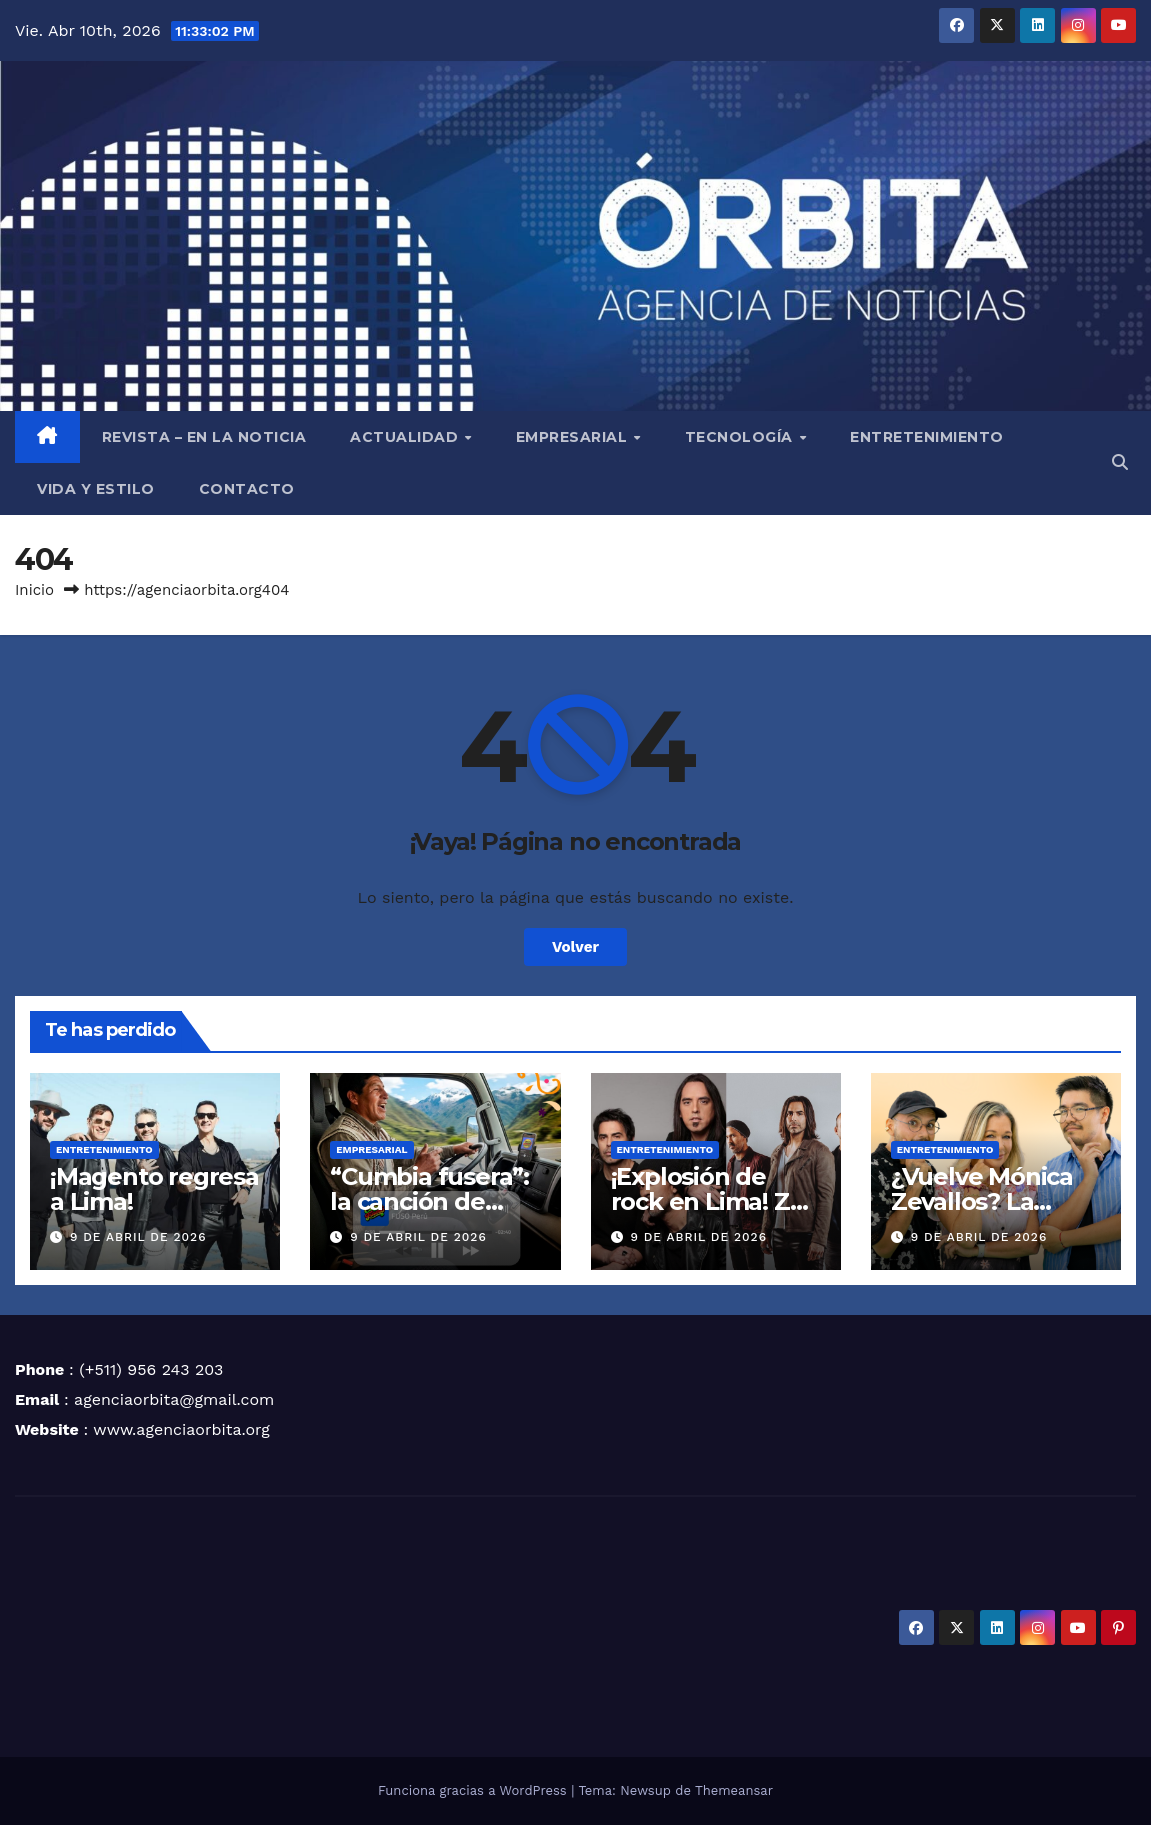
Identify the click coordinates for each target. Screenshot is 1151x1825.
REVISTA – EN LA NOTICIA (204, 437)
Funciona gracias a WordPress (474, 1790)
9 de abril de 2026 (138, 1237)
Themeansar (734, 1790)
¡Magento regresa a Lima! (154, 1189)
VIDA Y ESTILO (96, 489)
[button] (1120, 462)
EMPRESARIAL (574, 437)
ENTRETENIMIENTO (927, 437)
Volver (575, 947)
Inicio (34, 590)
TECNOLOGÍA (741, 437)
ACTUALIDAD (406, 437)
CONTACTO (247, 489)
